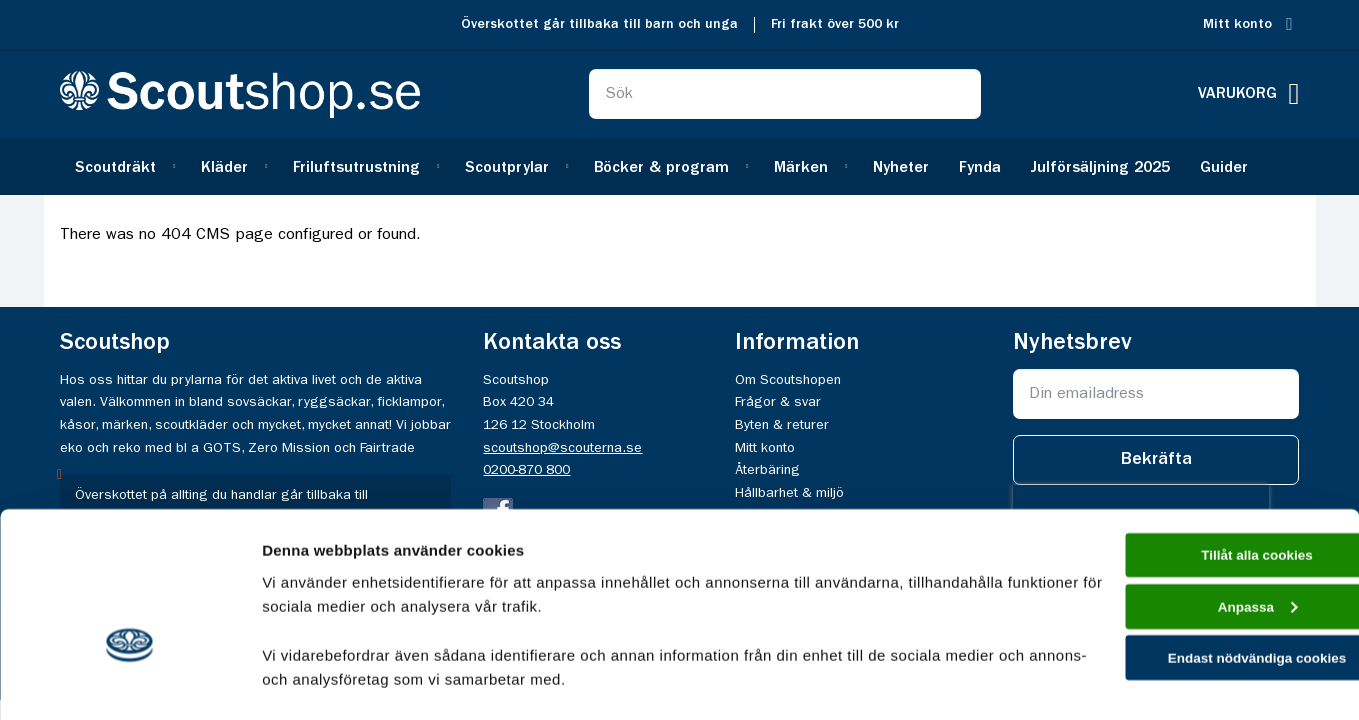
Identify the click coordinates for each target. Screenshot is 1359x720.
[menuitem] (123, 166)
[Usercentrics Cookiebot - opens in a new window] (129, 681)
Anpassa (1192, 492)
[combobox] (785, 94)
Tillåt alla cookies (1192, 435)
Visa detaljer (306, 680)
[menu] (680, 166)
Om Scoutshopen (788, 380)
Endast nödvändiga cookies (1192, 548)
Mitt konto (1237, 24)
